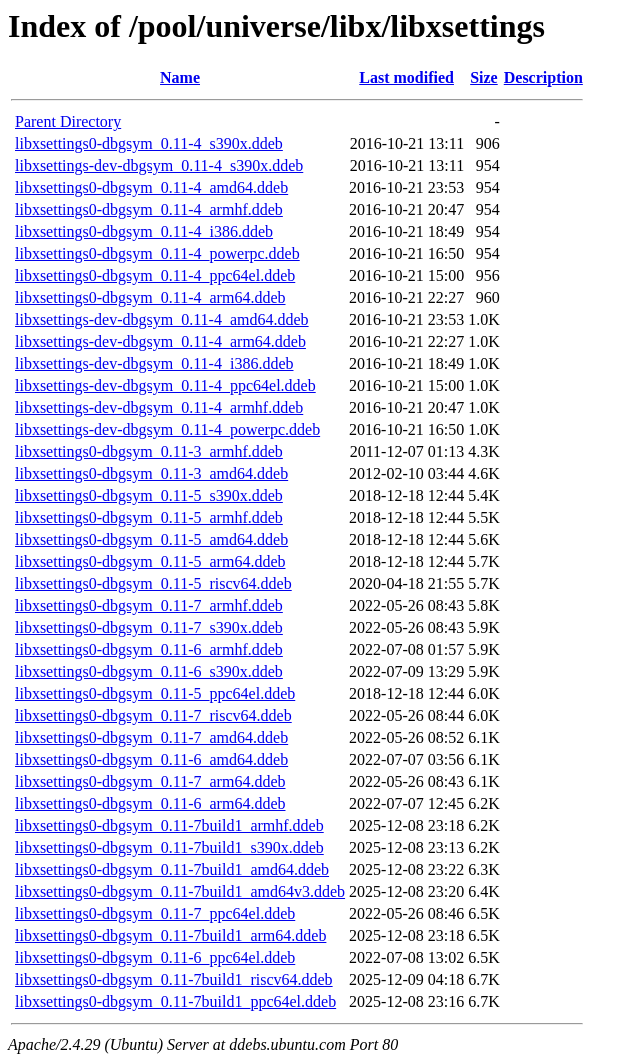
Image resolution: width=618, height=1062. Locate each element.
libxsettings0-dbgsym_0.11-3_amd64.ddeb (151, 473)
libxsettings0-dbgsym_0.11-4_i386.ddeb (144, 231)
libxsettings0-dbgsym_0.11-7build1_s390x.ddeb (169, 847)
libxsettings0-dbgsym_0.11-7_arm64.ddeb (150, 781)
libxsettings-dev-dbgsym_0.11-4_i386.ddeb (154, 363)
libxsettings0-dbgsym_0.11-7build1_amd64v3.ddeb (180, 891)
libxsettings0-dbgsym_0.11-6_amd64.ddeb (151, 759)
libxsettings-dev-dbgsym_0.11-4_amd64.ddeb (162, 319)
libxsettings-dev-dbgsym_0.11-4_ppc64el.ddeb (165, 385)
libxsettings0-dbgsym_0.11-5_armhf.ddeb (149, 517)
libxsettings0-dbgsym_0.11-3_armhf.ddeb (149, 451)
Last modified (406, 77)
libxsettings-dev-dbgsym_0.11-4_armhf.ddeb (159, 407)
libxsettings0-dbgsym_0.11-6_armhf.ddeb (149, 649)
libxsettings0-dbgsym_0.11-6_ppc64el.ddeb (155, 957)
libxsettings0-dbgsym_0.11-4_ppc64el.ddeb (155, 275)
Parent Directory (68, 121)
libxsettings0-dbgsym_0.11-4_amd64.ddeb (151, 187)
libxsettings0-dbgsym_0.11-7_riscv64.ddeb (153, 715)
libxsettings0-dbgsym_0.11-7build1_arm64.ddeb (170, 935)
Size (484, 77)
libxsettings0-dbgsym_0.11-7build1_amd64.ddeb (172, 869)
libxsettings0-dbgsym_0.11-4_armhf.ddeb (149, 209)
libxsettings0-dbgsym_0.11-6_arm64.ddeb (150, 803)
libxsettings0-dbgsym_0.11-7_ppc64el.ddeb (155, 913)
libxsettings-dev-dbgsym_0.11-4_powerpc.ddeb (167, 429)
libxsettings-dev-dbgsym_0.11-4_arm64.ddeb (160, 341)
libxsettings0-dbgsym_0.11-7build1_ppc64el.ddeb (175, 1001)
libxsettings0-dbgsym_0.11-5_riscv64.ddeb (153, 583)
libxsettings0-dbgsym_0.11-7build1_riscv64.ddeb (174, 979)
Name (180, 77)
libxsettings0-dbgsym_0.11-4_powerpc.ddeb (157, 253)
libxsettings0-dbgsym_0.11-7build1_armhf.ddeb (169, 825)
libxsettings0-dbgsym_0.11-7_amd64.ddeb (151, 737)
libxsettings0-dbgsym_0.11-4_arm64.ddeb (150, 297)
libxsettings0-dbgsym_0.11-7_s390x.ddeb (149, 627)
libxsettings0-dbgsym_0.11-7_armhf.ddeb (149, 605)
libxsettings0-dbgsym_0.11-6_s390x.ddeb (149, 671)
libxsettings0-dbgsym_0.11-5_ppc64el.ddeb (155, 693)
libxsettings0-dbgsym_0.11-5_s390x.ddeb (149, 495)
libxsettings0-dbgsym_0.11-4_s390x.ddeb (149, 143)
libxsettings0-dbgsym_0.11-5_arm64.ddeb (150, 561)
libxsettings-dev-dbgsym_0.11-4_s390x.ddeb (159, 165)
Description (543, 77)
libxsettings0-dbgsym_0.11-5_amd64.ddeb (151, 539)
